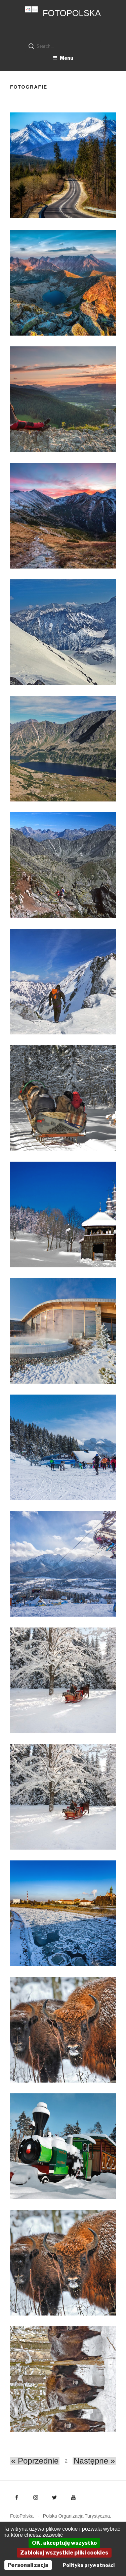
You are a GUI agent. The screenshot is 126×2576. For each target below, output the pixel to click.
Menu (63, 58)
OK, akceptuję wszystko (64, 2543)
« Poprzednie (34, 2461)
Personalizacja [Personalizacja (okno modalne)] (28, 2565)
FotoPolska (72, 13)
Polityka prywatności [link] (89, 2565)
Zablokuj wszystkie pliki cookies (64, 2552)
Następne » (94, 2461)
